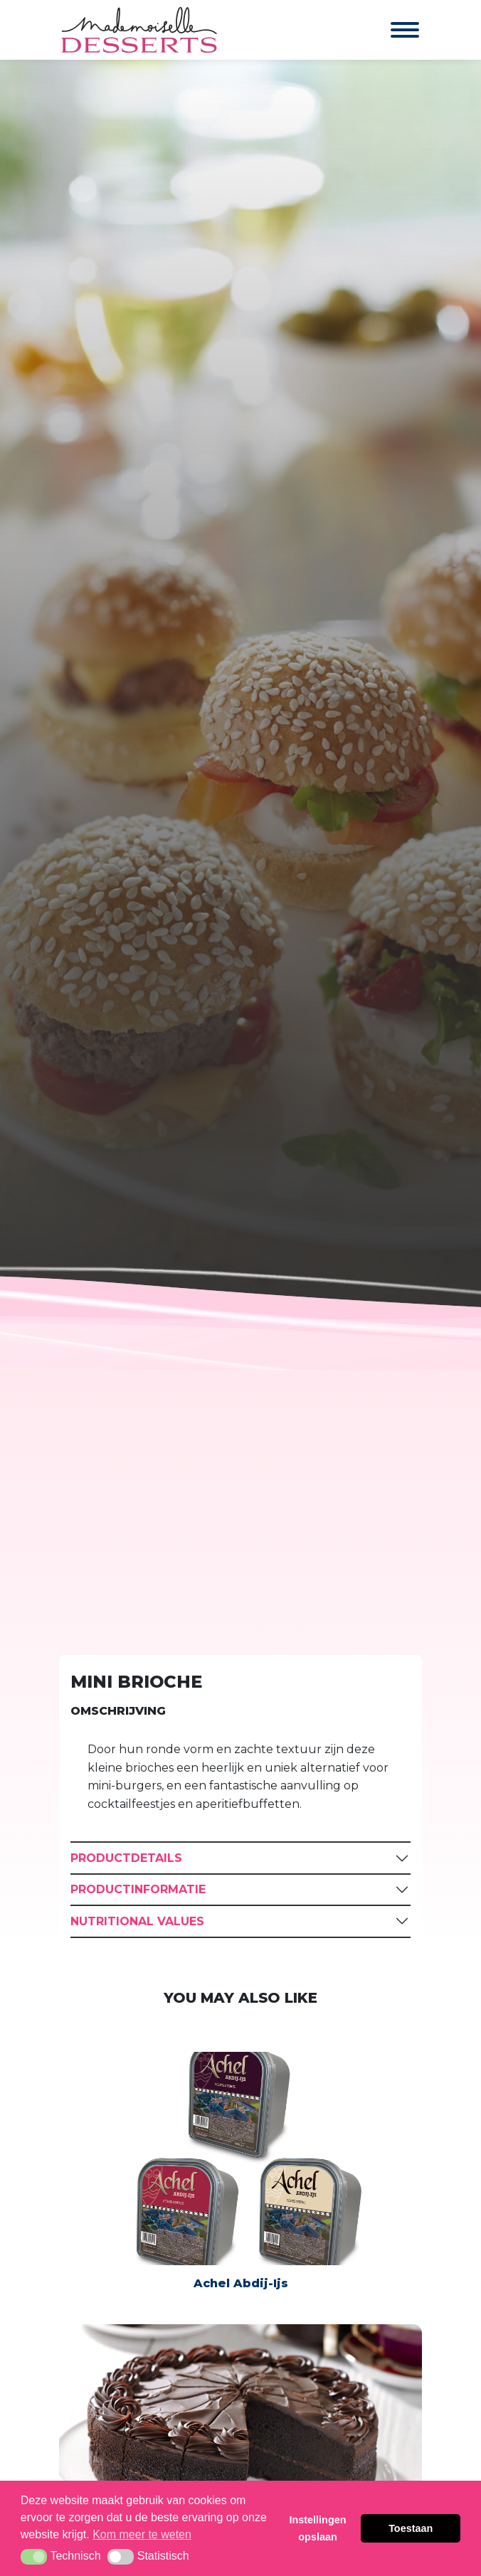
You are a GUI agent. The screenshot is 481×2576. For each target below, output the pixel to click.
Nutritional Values (137, 1921)
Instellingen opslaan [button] (318, 2528)
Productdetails (126, 1858)
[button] (34, 2557)
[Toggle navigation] (391, 29)
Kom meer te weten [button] (141, 2534)
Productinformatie (138, 1889)
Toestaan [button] (410, 2528)
